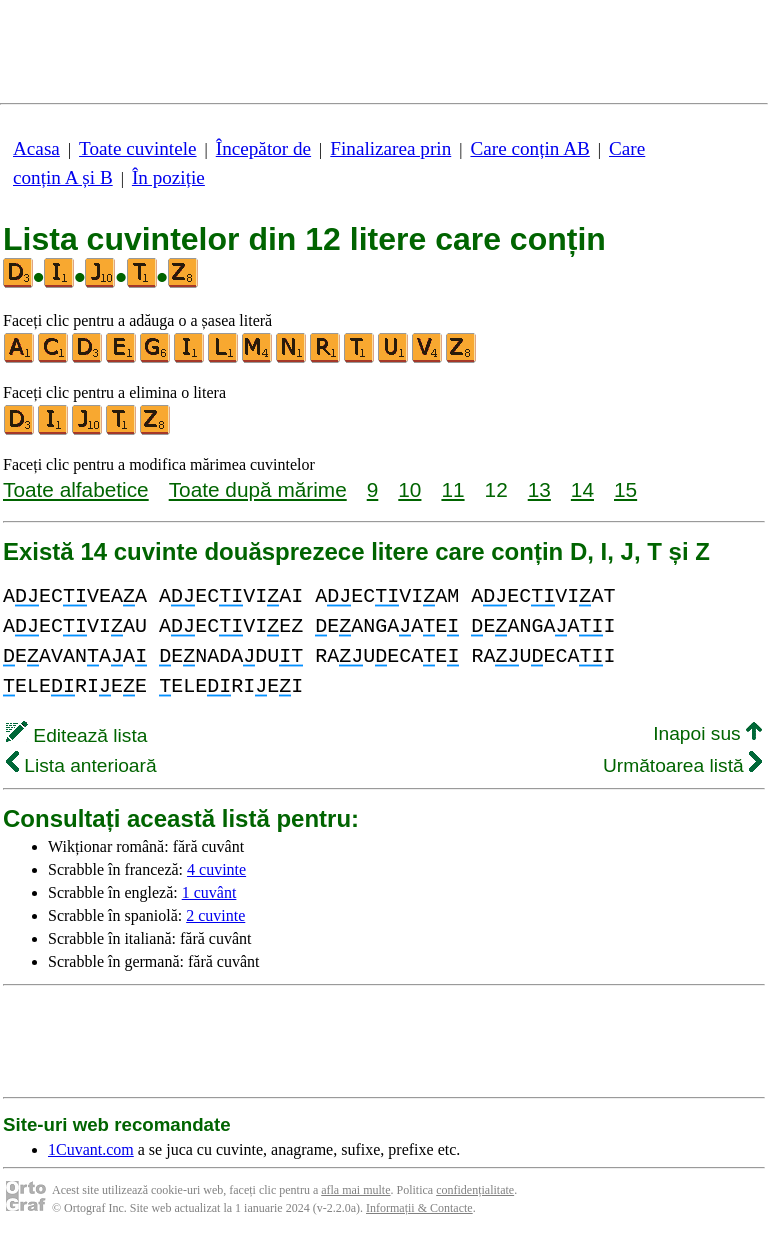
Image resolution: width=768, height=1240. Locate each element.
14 (582, 489)
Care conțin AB (529, 148)
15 (625, 489)
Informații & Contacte (419, 1208)
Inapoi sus (707, 733)
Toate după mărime (258, 489)
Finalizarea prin (390, 148)
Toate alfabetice (76, 489)
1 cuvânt (209, 892)
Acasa (36, 148)
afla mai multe (355, 1190)
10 (409, 489)
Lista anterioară (81, 765)
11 (452, 489)
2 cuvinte (215, 915)
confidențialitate (475, 1190)
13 (539, 489)
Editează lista (76, 735)
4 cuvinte (216, 869)
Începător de (263, 148)
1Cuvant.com (91, 1149)
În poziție (168, 177)
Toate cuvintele (137, 148)
